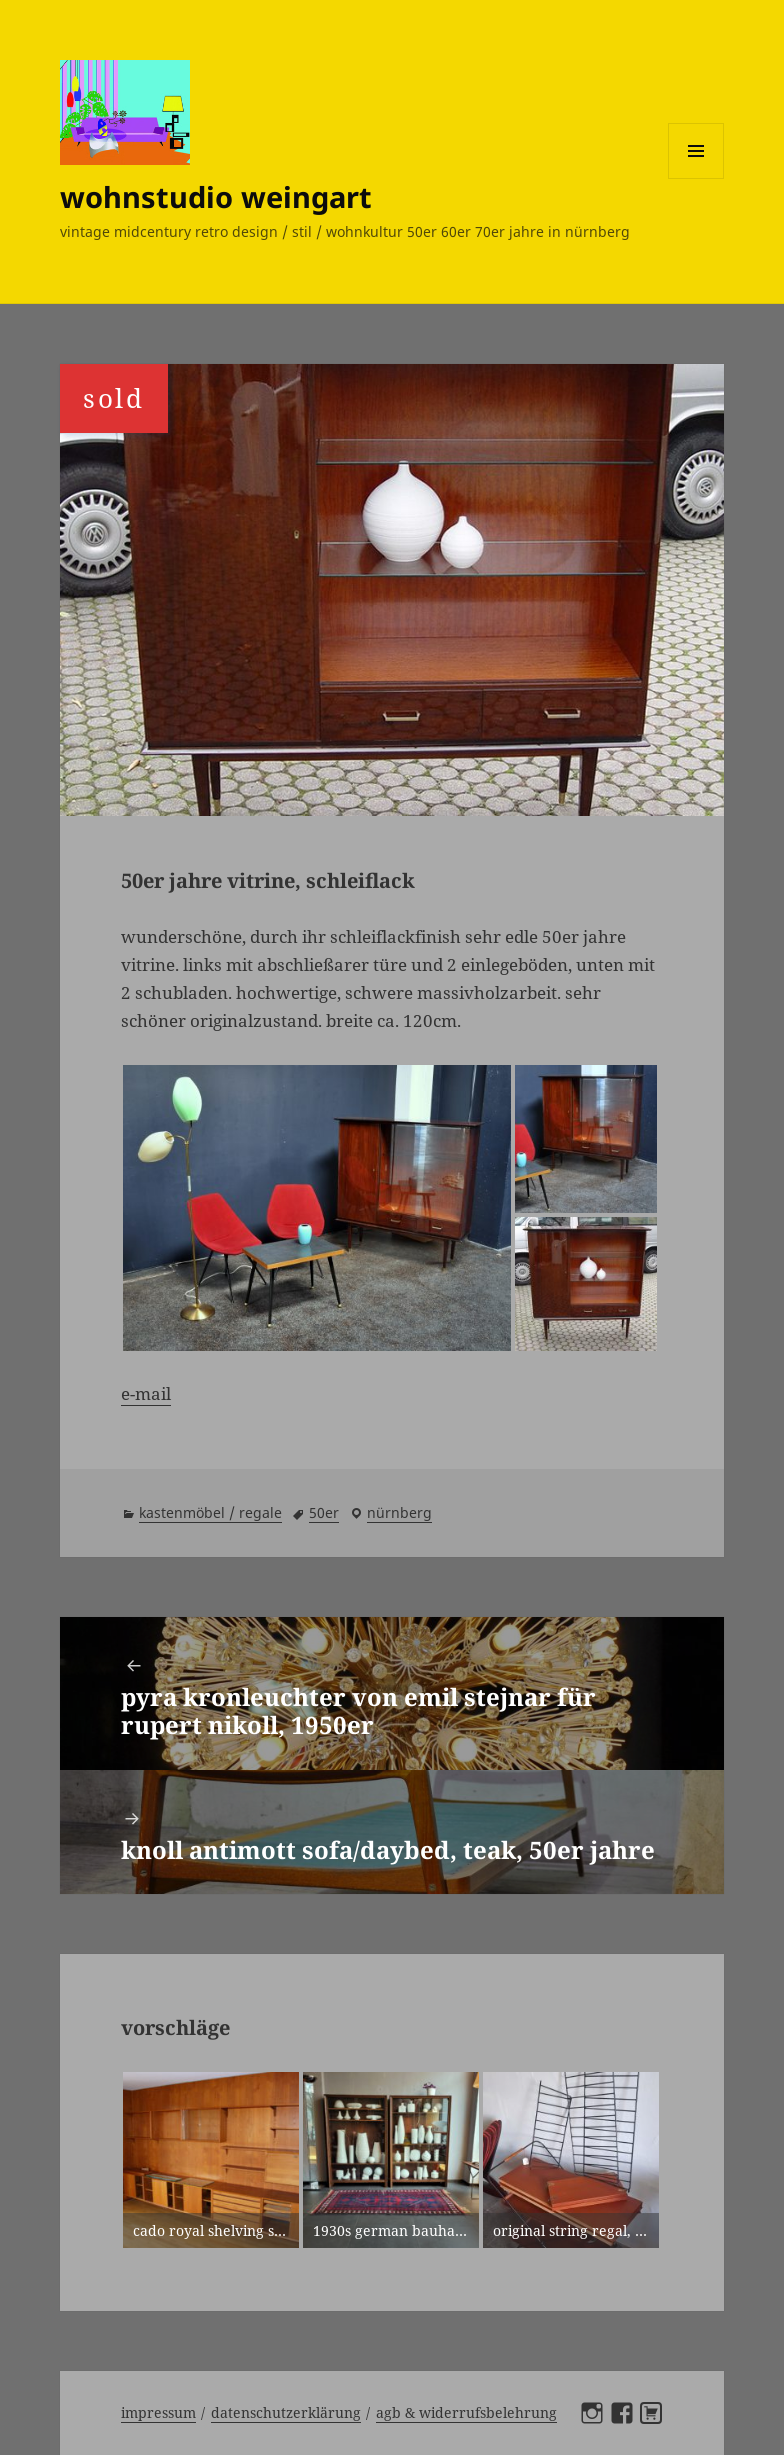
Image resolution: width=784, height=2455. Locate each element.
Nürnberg (399, 1512)
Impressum (158, 2412)
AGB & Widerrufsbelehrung (466, 2412)
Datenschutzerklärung (286, 2412)
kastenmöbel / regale (210, 1512)
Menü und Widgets (696, 178)
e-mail (146, 1393)
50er (324, 1512)
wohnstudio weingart (216, 196)
